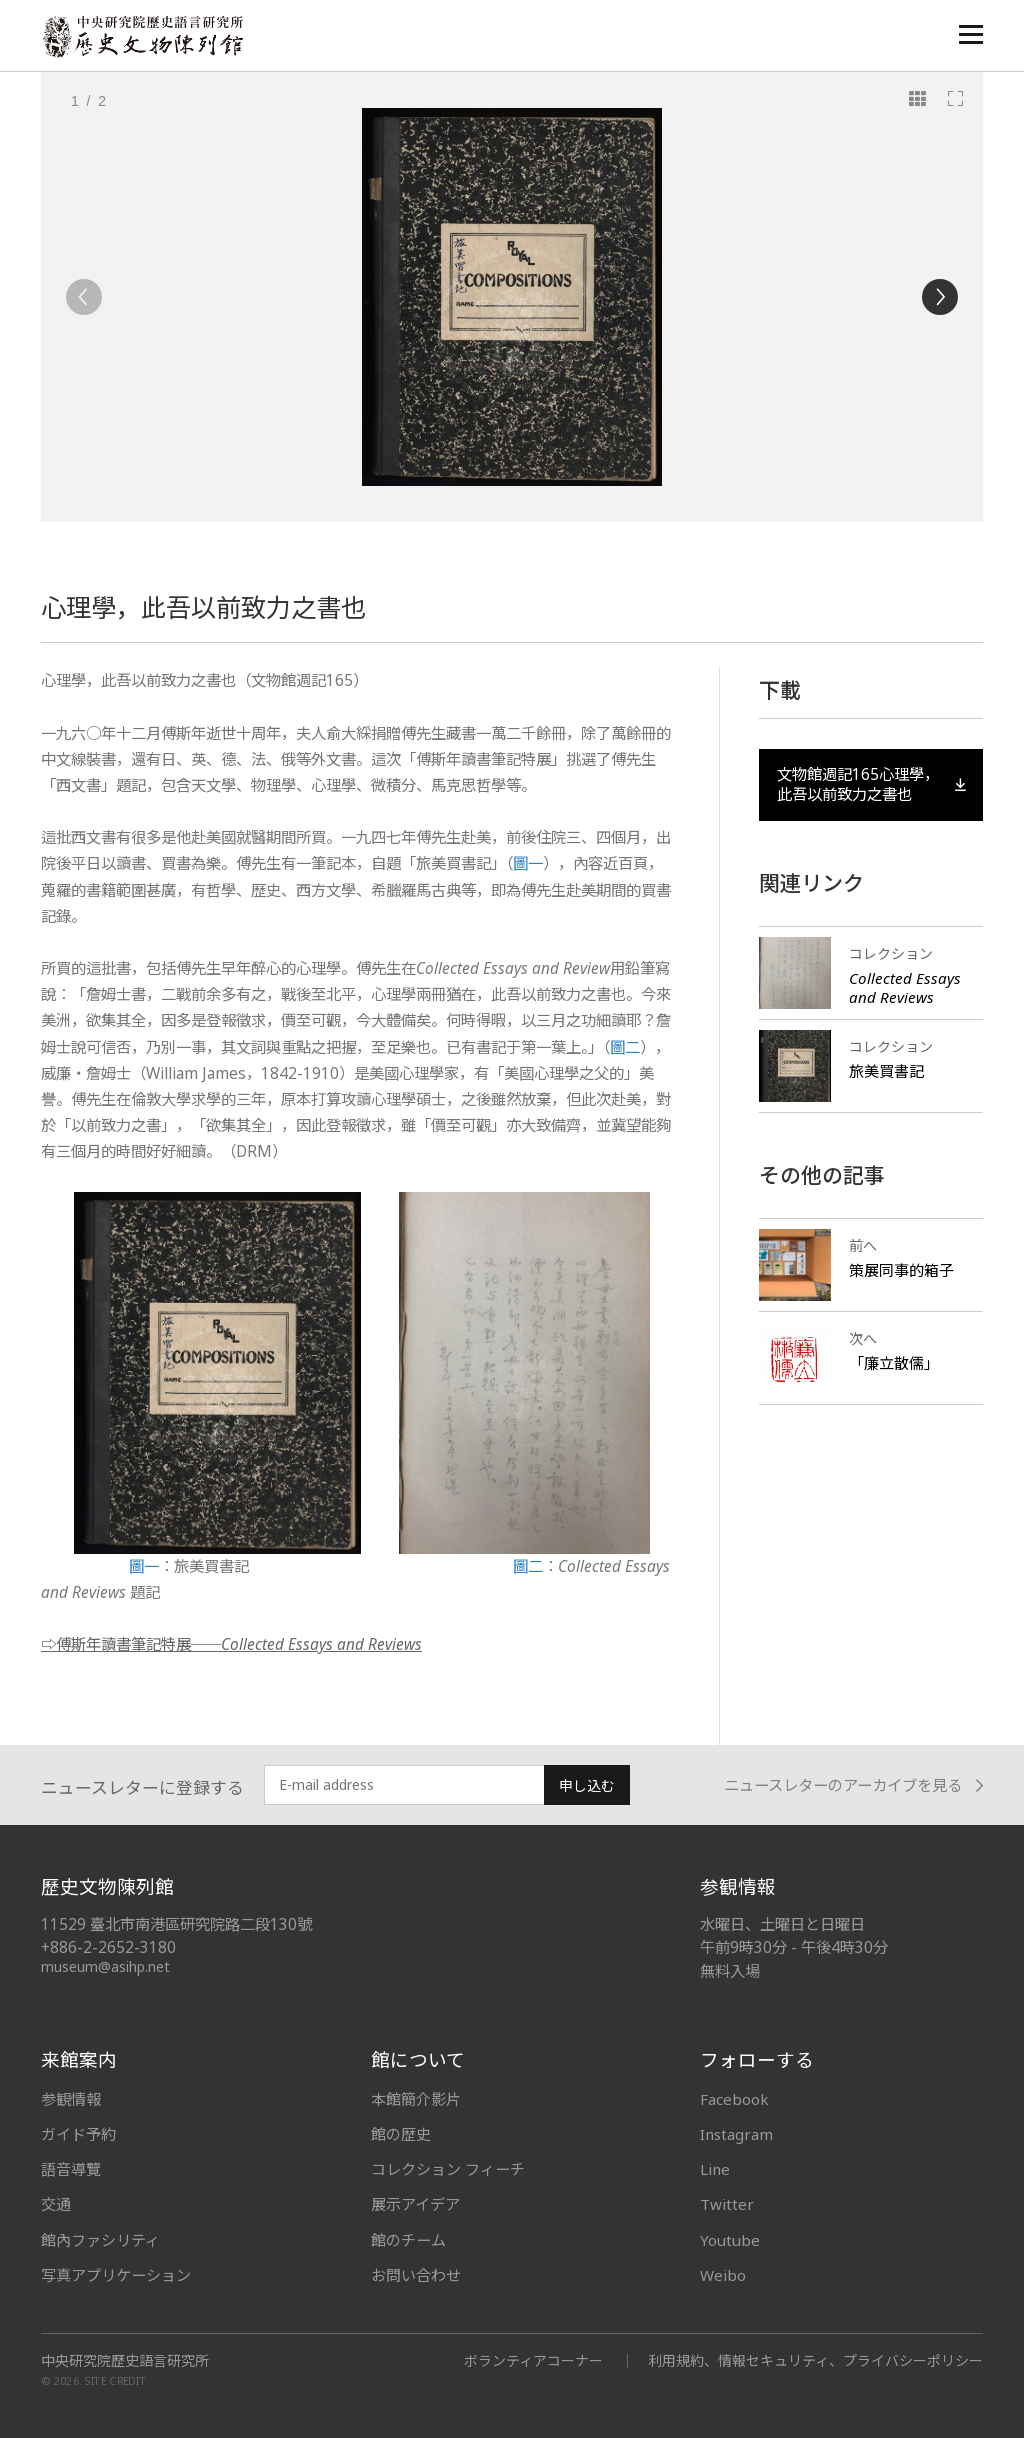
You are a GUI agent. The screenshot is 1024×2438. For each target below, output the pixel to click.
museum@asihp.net (105, 1966)
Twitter (727, 2204)
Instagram (736, 2134)
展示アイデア (415, 2204)
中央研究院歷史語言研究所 (125, 2361)
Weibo (723, 2275)
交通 (56, 2204)
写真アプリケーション (116, 2275)
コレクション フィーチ (448, 2169)
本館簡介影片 (416, 2099)
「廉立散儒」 (894, 1363)
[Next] (940, 297)
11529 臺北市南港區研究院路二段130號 (176, 1924)
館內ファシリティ (100, 2240)
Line (715, 2169)
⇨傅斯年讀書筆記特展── (231, 1644)
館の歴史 (401, 2134)
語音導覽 (71, 2169)
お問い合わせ (416, 2275)
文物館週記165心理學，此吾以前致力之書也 (871, 784)
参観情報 (71, 2099)
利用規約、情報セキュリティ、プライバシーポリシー (815, 2360)
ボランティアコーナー (533, 2360)
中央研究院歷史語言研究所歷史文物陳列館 (142, 36)
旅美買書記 (886, 1071)
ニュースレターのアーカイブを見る (853, 1785)
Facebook (734, 2099)
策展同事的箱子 (901, 1270)
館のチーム (408, 2240)
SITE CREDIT (115, 2380)
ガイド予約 (78, 2134)
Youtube (730, 2240)
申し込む (587, 1785)
